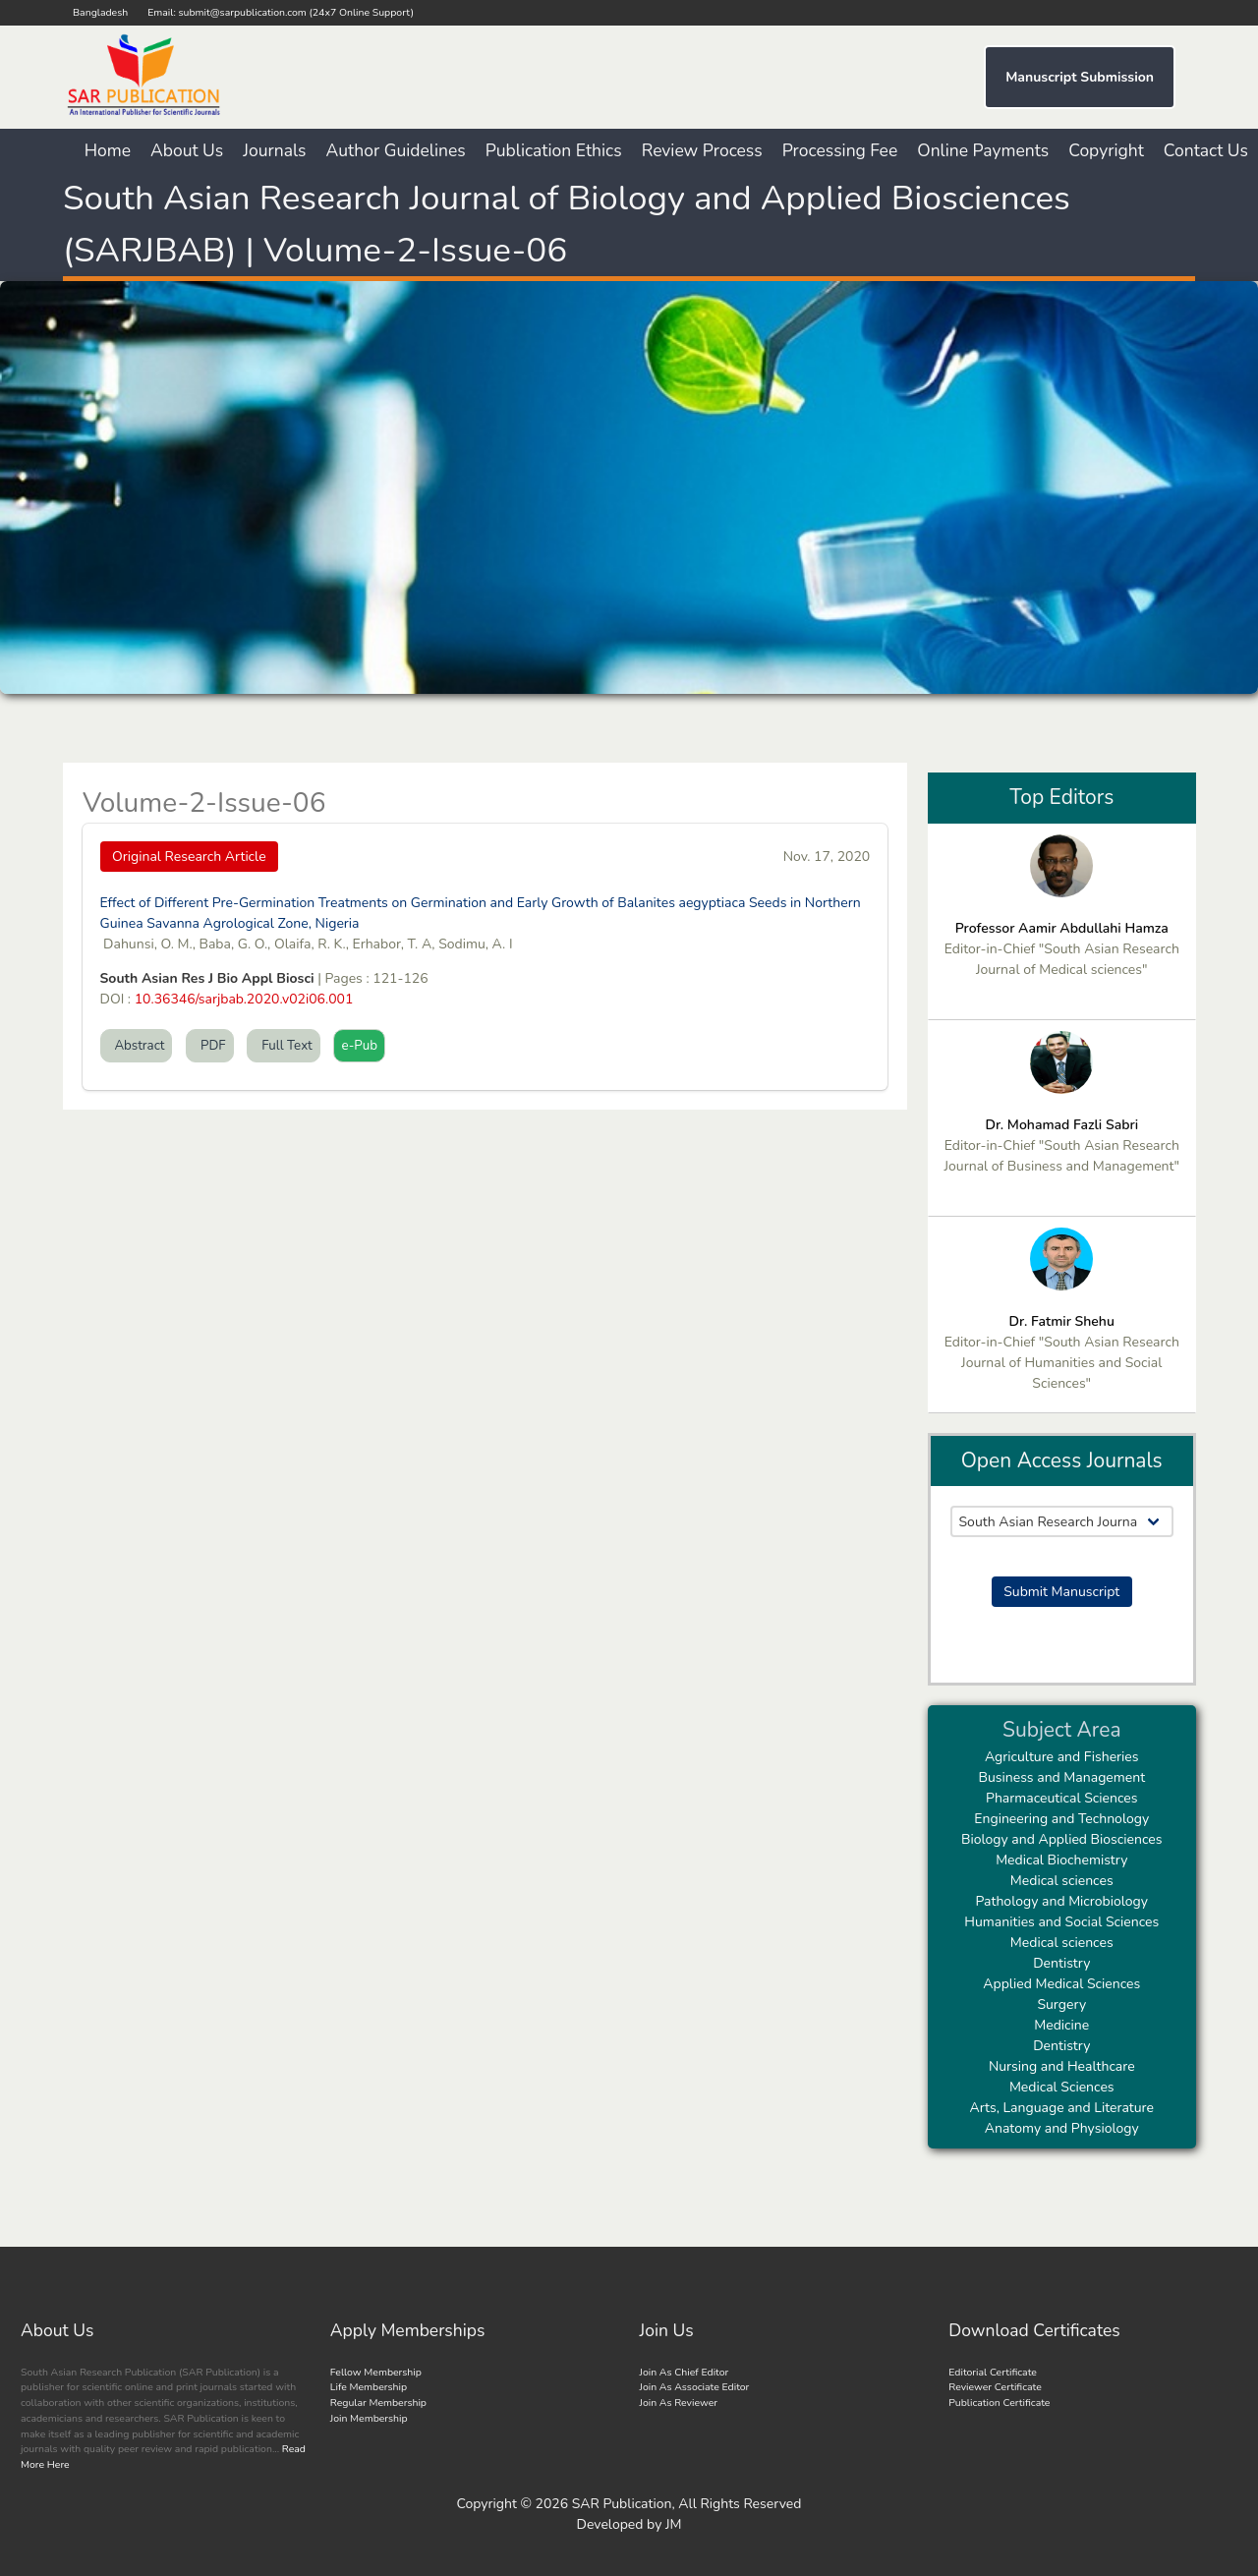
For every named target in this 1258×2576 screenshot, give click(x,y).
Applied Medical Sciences (1061, 1984)
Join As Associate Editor (695, 2386)
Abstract (136, 1046)
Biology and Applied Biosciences (1062, 1839)
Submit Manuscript (1061, 1591)
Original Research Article (189, 856)
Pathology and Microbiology (1061, 1901)
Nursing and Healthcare (1062, 2066)
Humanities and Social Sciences (1061, 1922)
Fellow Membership (376, 2372)
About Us (186, 150)
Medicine (1061, 2025)
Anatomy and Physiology (1062, 2128)
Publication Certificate (999, 2402)
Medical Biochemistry (1061, 1860)
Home (108, 150)
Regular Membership (378, 2402)
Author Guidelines (396, 150)
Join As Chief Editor (684, 2372)
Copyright (1106, 150)
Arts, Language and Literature (1062, 2107)
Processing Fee (840, 150)
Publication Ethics (554, 150)
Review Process (702, 150)
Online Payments (983, 150)
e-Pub (359, 1046)
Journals (274, 150)
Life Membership (368, 2386)
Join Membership (369, 2418)
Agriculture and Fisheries (1062, 1756)
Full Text (284, 1046)
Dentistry (1061, 1963)
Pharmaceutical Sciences (1061, 1798)
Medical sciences (1062, 1880)
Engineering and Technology (1061, 1818)
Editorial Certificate (992, 2372)
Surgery (1061, 2004)
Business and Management (1061, 1777)
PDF (210, 1046)
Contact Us (1206, 150)
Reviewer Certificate (995, 2386)
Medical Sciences (1062, 2087)
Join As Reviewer (679, 2402)
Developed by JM (629, 2524)
